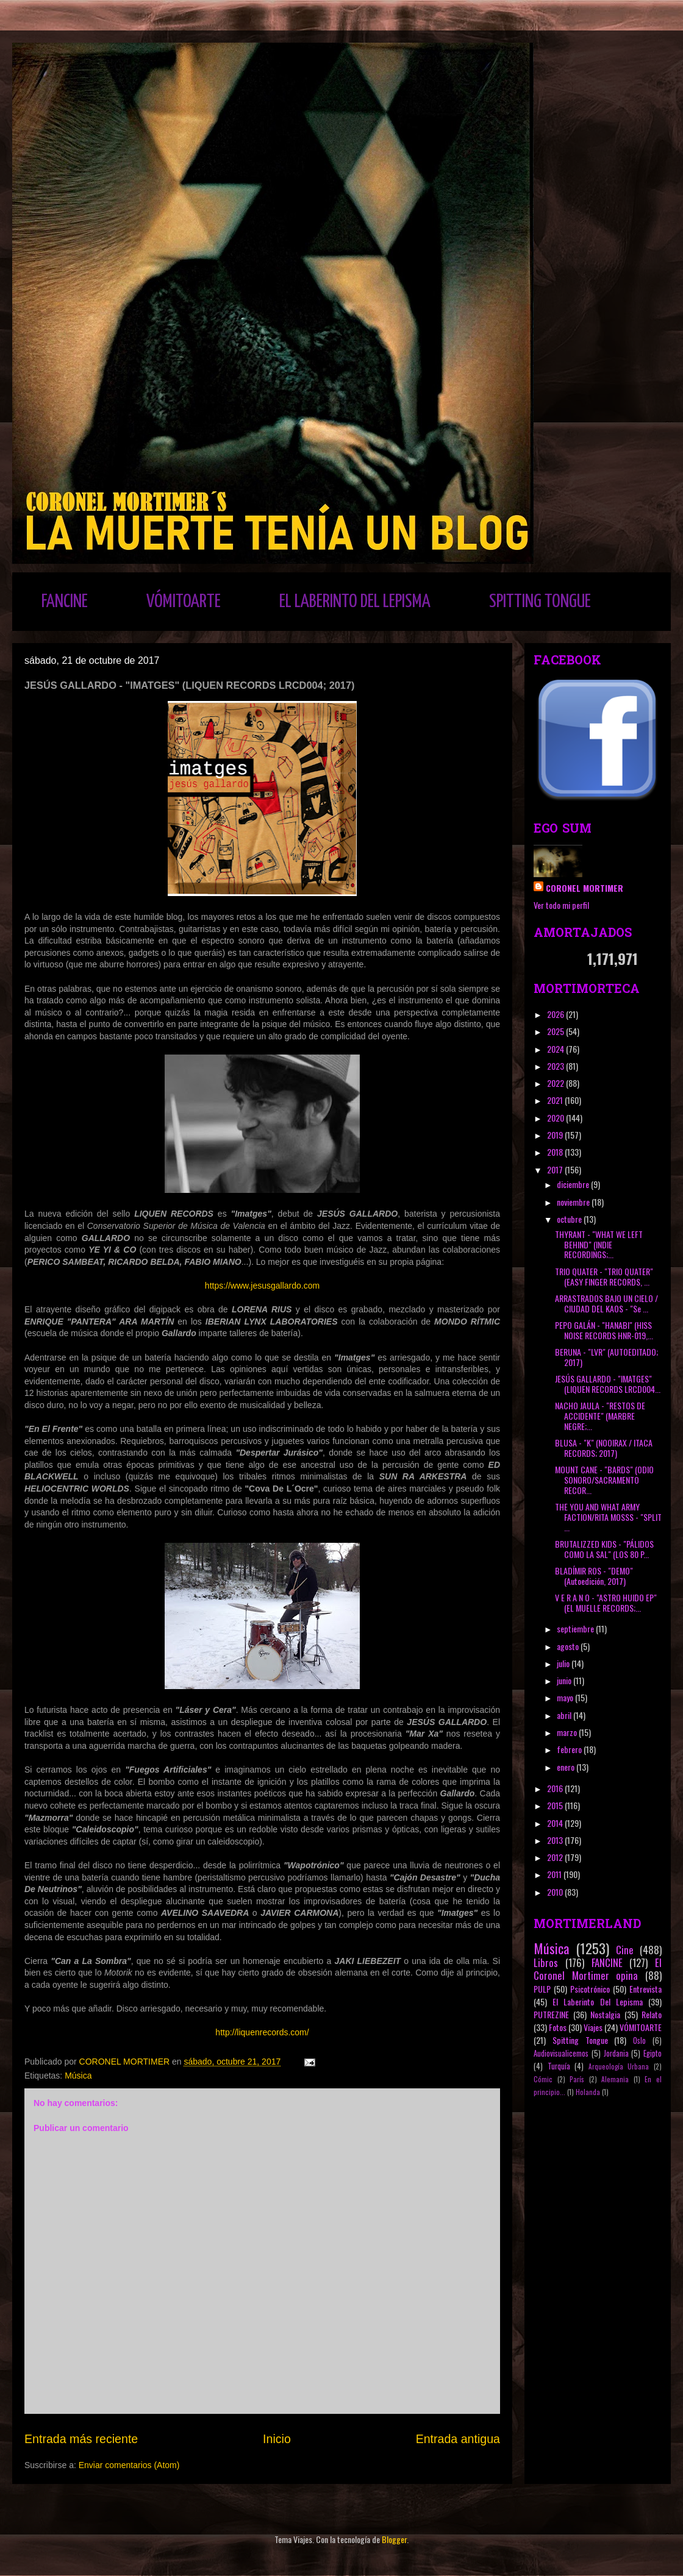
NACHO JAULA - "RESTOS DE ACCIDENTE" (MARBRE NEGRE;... (600, 1415)
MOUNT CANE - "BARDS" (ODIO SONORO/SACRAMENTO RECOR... (604, 1479)
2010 (556, 1891)
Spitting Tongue (580, 2039)
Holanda (588, 2092)
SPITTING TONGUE (540, 601)
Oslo (639, 2040)
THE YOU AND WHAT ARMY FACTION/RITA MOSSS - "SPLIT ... (608, 1517)
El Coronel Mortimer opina (598, 1969)
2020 (556, 1117)
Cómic (543, 2079)
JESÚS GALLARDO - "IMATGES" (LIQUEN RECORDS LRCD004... (607, 1383)
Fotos (558, 2027)
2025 (556, 1031)
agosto (569, 1646)
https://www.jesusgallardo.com (262, 1285)
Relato (652, 2014)
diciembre (574, 1184)
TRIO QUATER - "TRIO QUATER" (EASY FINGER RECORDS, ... (604, 1276)
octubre (570, 1218)
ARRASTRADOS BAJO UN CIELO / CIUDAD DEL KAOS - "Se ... (606, 1303)
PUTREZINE (551, 2014)
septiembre (576, 1628)
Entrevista (645, 1988)
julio (564, 1663)
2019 (556, 1134)
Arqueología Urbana (618, 2066)
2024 (556, 1048)
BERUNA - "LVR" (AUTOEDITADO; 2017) (606, 1356)
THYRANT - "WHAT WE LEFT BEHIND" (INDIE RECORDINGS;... (599, 1244)
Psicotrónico (590, 1988)
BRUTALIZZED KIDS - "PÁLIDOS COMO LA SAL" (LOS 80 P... (604, 1548)
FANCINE (64, 601)
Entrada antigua (458, 2439)
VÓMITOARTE (183, 601)
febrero (570, 1749)
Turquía (559, 2066)
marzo (568, 1732)
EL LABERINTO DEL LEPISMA (355, 601)
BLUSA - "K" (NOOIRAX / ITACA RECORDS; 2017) (604, 1447)
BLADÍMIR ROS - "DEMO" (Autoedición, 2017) (594, 1575)
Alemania (615, 2079)
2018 (556, 1151)
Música (78, 2075)
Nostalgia (605, 2014)
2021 (556, 1100)
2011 (555, 1874)
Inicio (277, 2439)
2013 (556, 1840)
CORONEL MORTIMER (584, 887)
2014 (556, 1822)
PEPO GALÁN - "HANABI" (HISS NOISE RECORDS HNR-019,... (604, 1330)
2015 (556, 1805)
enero (566, 1766)
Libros (546, 1962)
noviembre (574, 1201)
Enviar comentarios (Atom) (129, 2465)
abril (565, 1715)
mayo (566, 1697)
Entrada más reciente (81, 2439)
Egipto (652, 2053)
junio (565, 1680)
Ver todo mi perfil (561, 904)
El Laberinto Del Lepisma (597, 2001)
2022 (556, 1082)
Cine (625, 1949)
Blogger (394, 2539)
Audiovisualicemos (561, 2053)
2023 (556, 1065)
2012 (556, 1857)
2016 (556, 1788)
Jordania (616, 2053)
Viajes (593, 2027)
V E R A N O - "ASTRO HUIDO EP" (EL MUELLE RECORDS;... (606, 1602)
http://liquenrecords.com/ (262, 2032)
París (577, 2079)
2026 (556, 1014)
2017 (556, 1169)
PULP (542, 1988)
